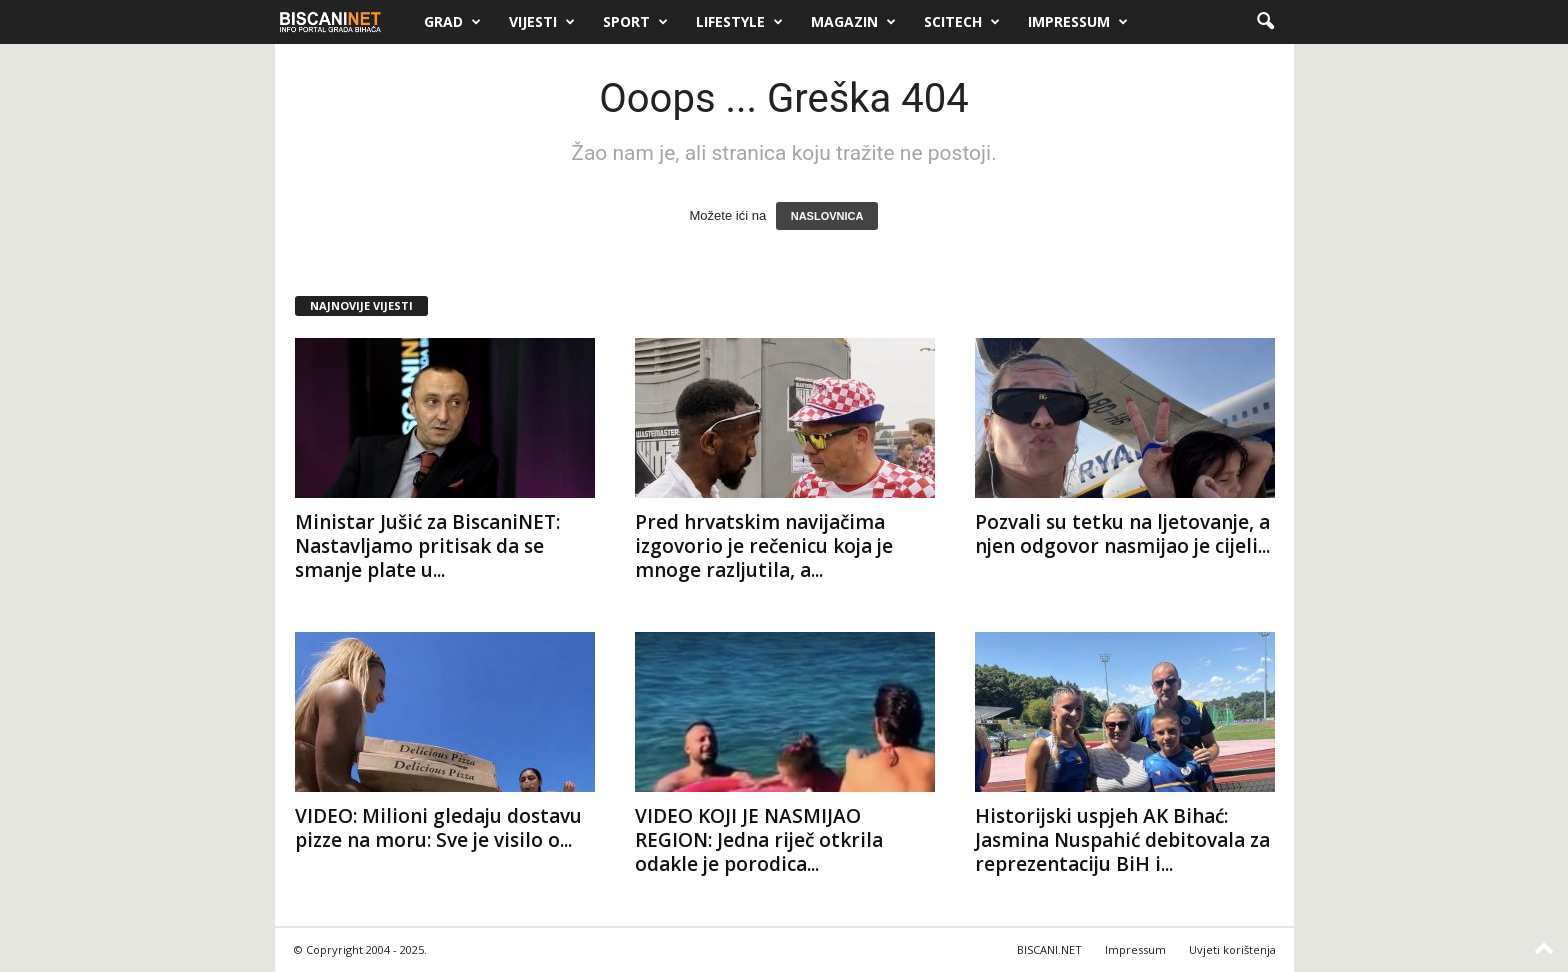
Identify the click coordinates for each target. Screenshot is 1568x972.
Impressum (1078, 22)
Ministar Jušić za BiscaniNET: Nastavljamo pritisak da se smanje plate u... (427, 546)
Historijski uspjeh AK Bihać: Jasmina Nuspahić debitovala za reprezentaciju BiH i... (1122, 840)
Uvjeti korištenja (1232, 949)
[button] (1265, 22)
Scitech (962, 22)
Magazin (853, 22)
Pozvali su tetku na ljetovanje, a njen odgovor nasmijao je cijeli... (1122, 534)
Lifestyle (739, 22)
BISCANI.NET (1049, 949)
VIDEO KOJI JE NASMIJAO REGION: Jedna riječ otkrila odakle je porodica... (759, 840)
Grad (452, 22)
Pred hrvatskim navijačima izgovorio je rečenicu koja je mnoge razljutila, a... (764, 546)
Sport (635, 22)
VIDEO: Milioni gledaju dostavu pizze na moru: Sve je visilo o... (438, 828)
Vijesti (542, 22)
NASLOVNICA (827, 216)
